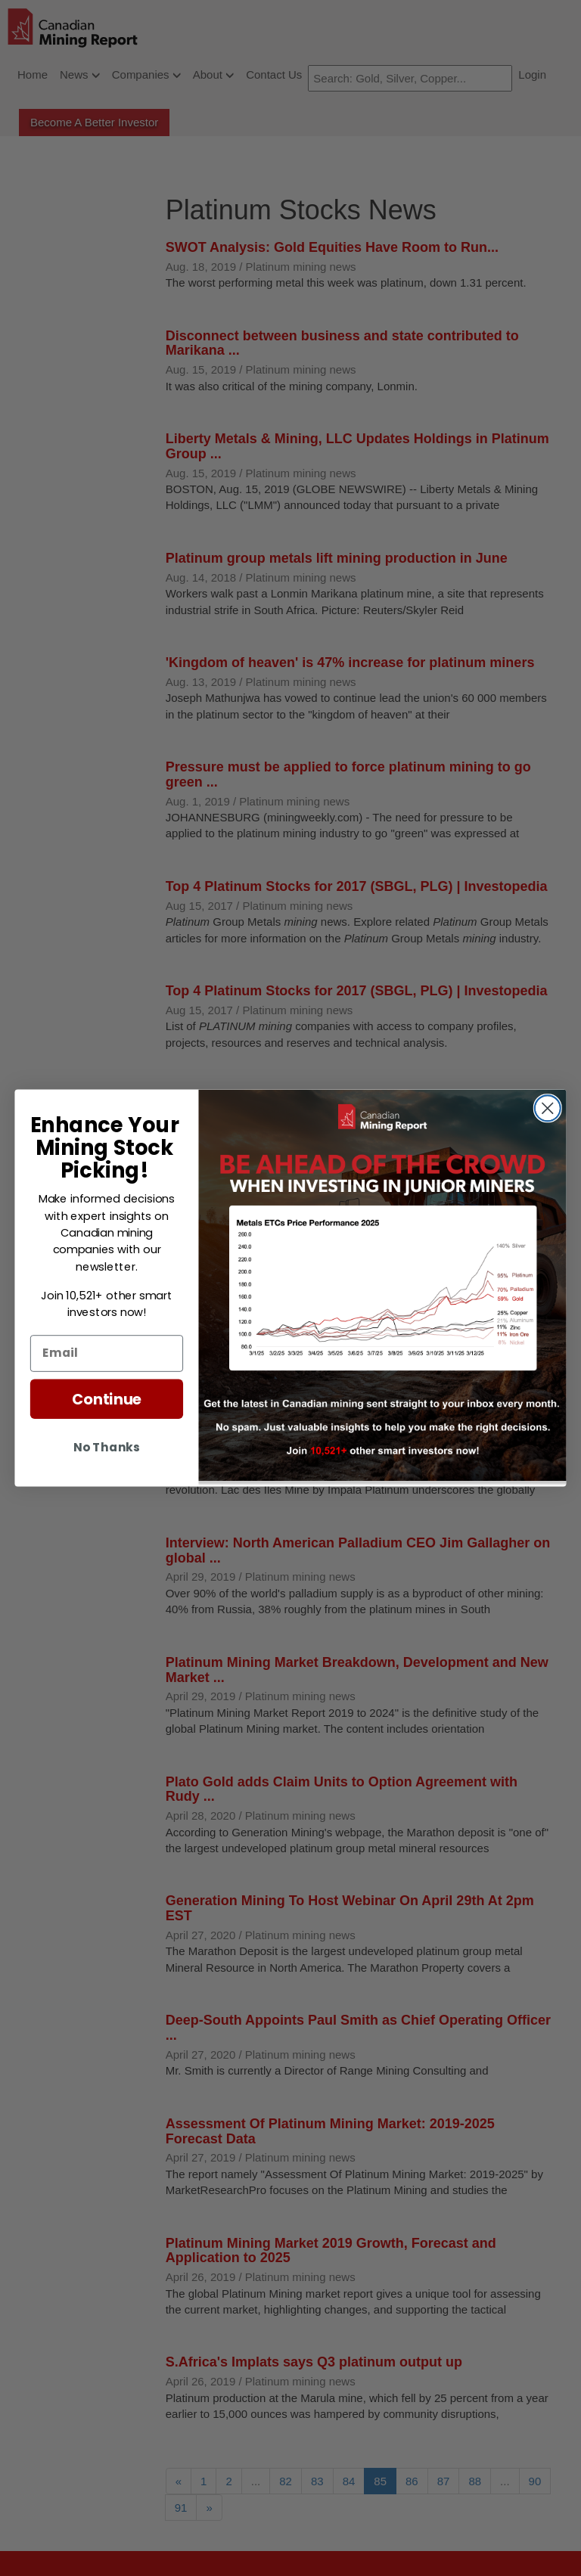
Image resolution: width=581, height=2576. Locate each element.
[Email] (106, 1353)
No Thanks (106, 1447)
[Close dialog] (548, 1108)
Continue (106, 1399)
